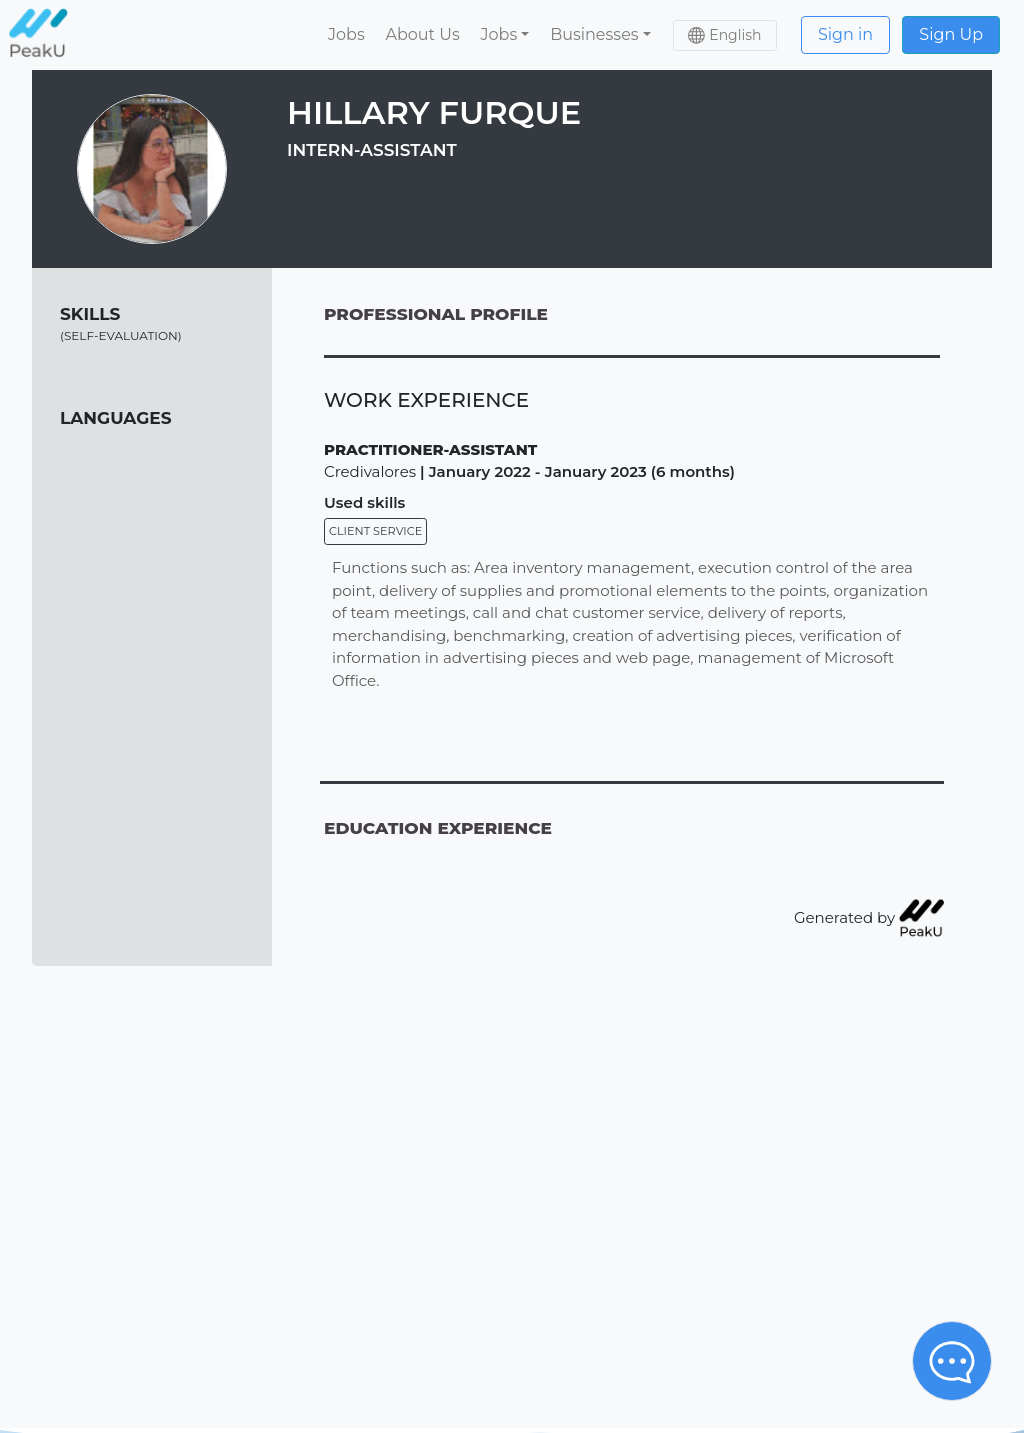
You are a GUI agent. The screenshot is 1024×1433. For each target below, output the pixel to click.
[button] (505, 35)
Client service (375, 531)
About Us (422, 34)
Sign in (845, 34)
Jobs (346, 34)
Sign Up (951, 34)
